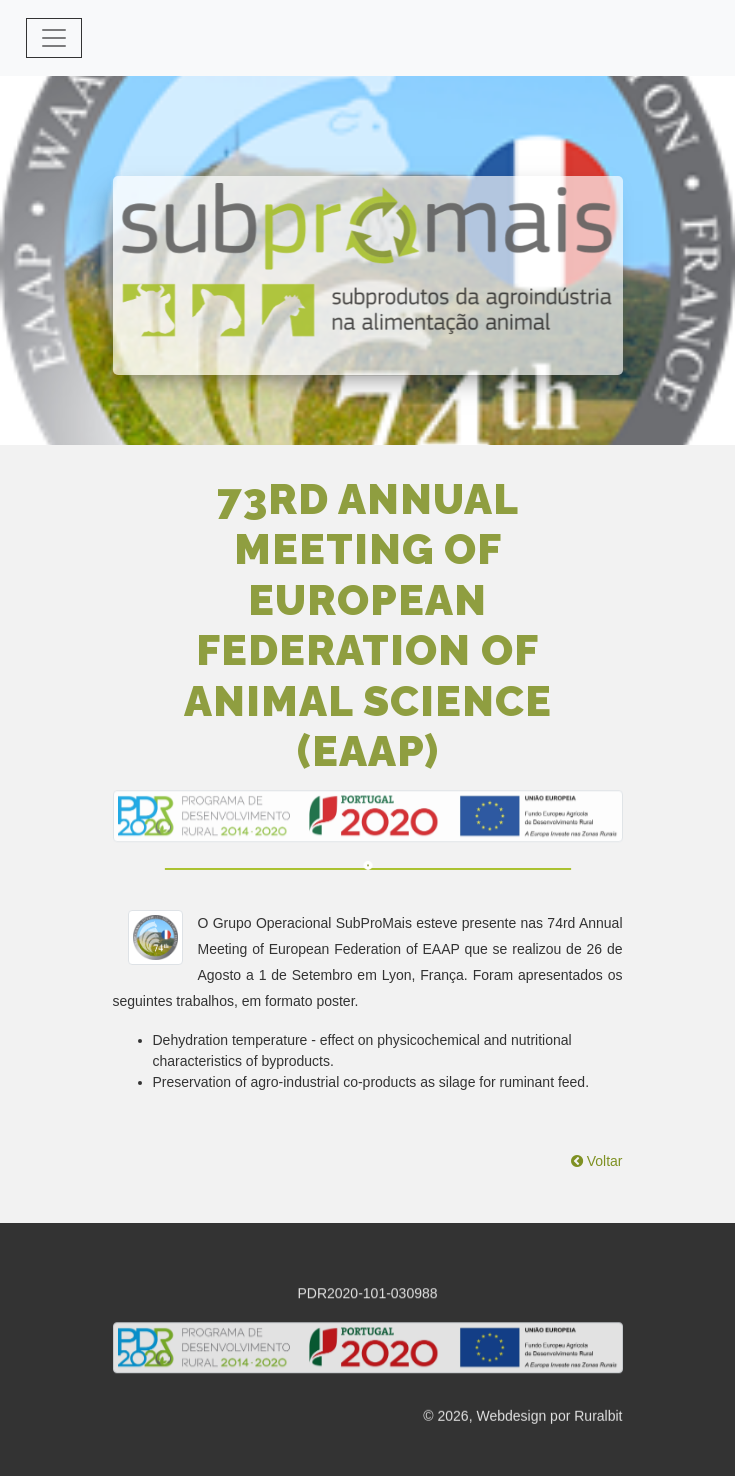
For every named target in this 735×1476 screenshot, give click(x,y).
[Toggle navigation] (54, 38)
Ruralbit (598, 1418)
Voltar (597, 1161)
